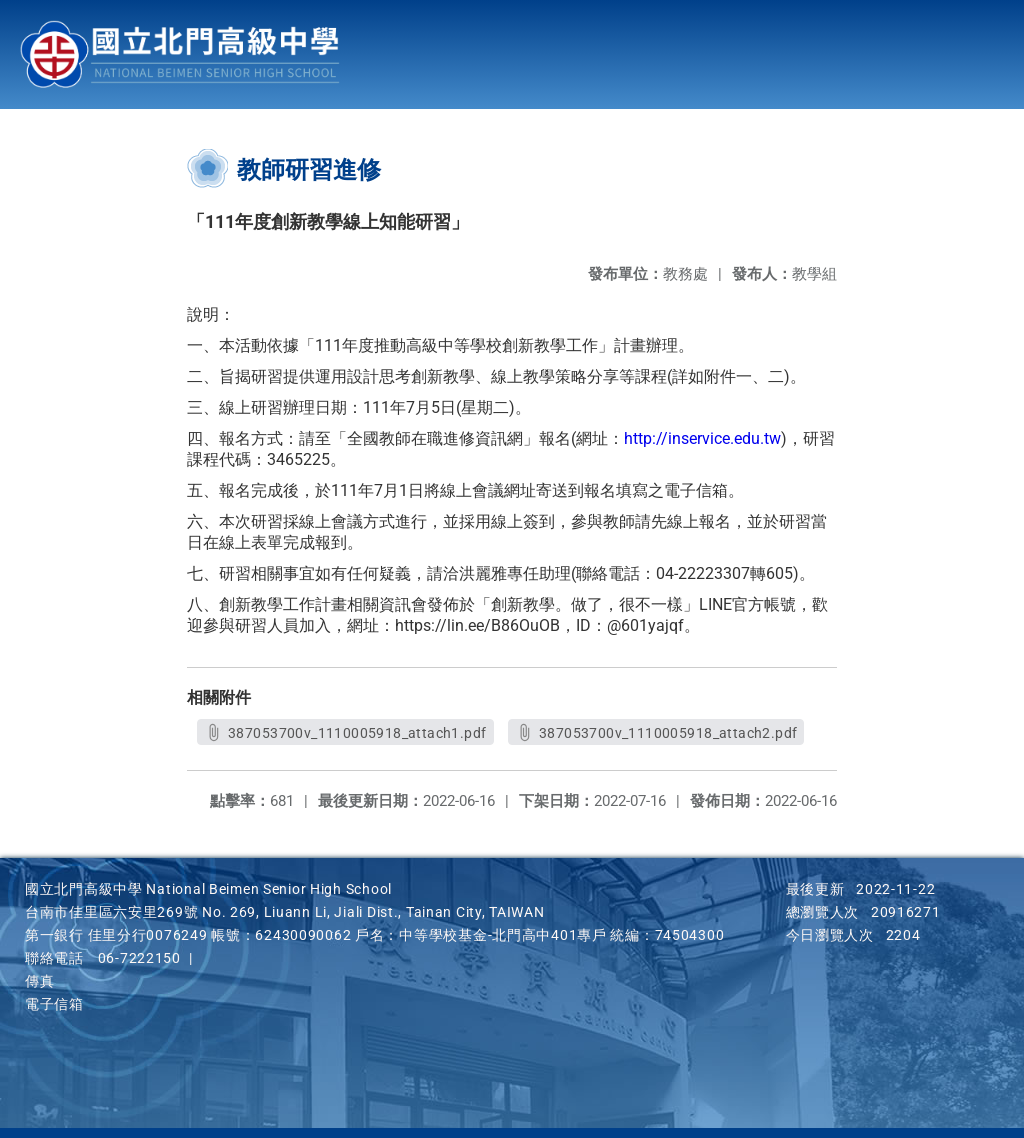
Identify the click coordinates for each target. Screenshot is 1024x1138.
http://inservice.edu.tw (702, 438)
